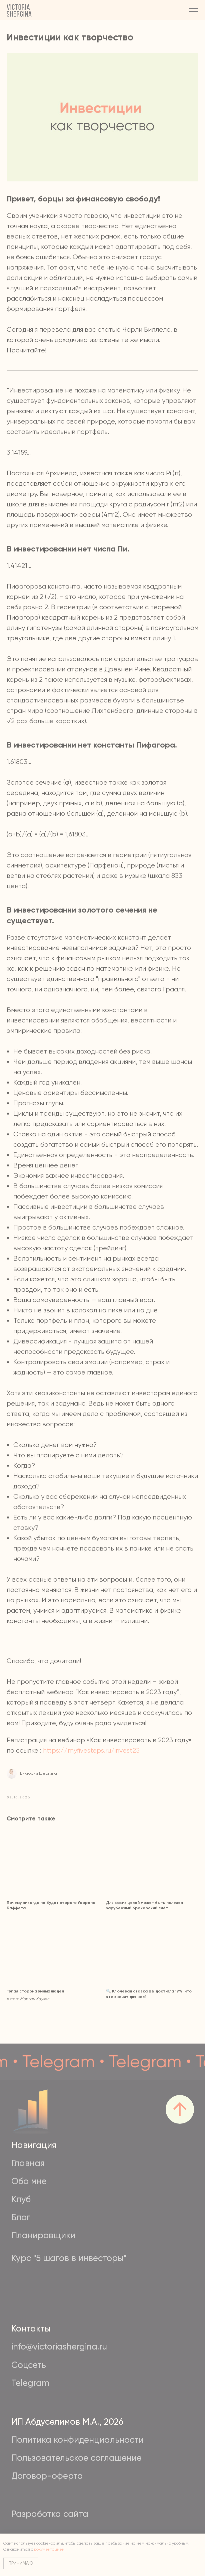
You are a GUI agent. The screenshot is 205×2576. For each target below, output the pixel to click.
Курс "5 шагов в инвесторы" (68, 2258)
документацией (49, 2549)
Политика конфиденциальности (77, 2440)
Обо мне (29, 2181)
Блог (20, 2217)
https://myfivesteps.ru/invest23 (91, 1750)
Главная (28, 2163)
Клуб (21, 2199)
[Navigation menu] (193, 10)
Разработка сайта (49, 2514)
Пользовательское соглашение (76, 2458)
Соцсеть (28, 2365)
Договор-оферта (47, 2476)
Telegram (30, 2383)
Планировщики (43, 2235)
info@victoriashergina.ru (59, 2347)
